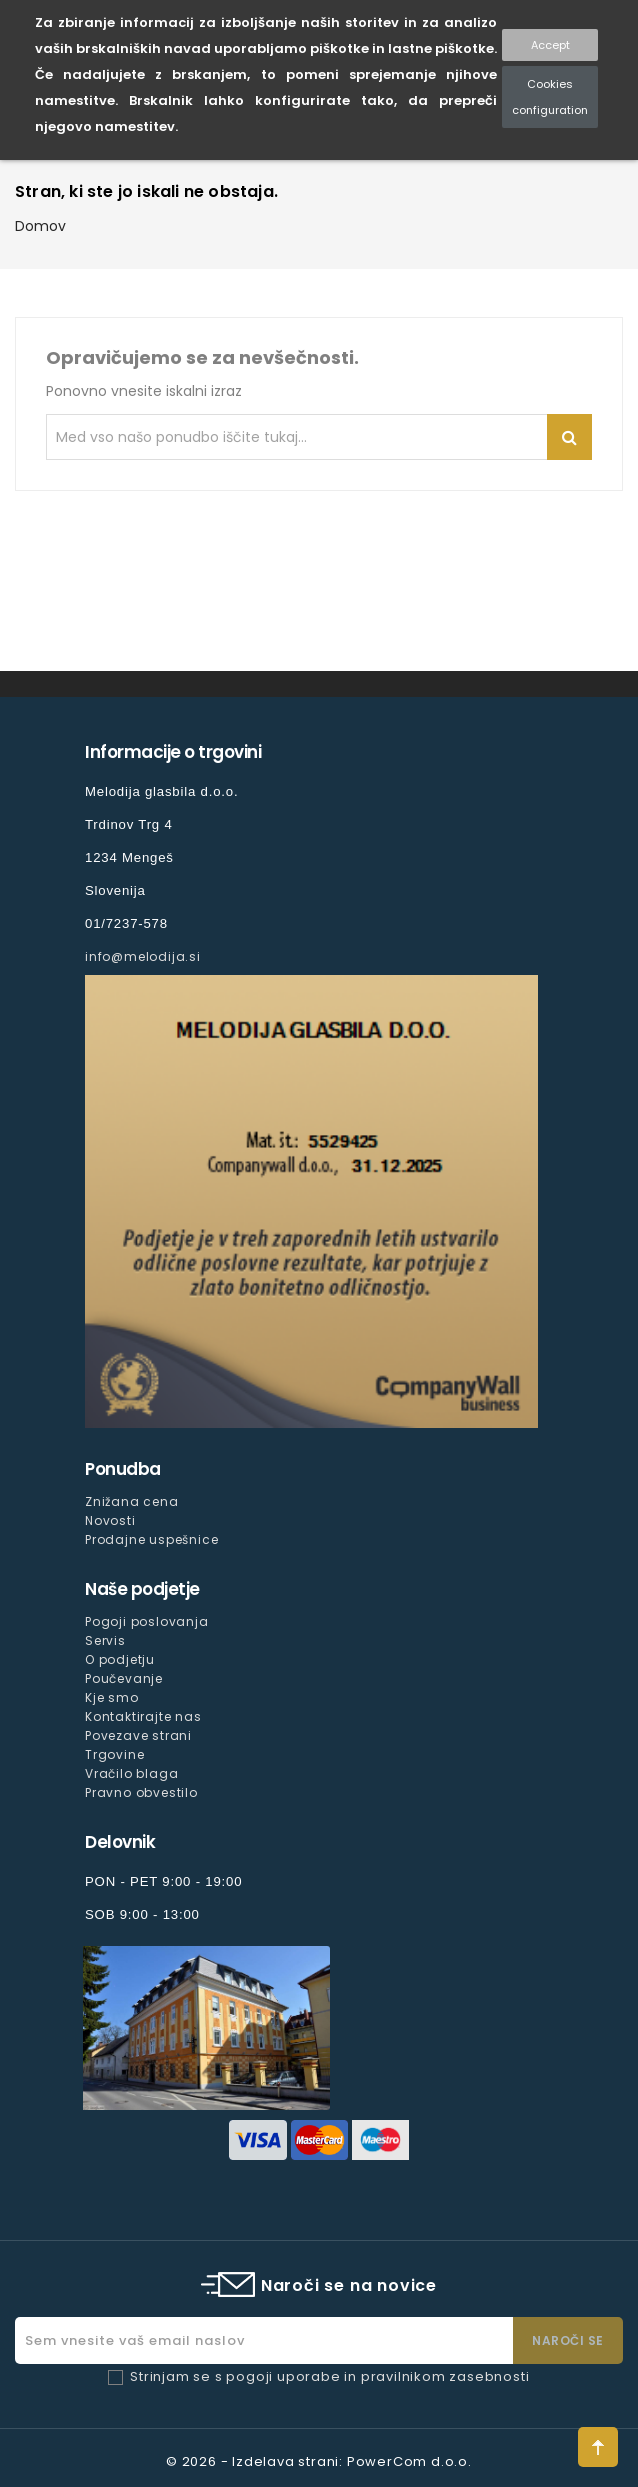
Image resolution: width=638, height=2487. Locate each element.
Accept (550, 45)
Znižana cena (132, 1501)
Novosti (110, 1520)
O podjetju (120, 1659)
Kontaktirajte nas (143, 1716)
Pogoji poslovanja (147, 1621)
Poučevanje (124, 1678)
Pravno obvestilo (141, 1792)
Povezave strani (138, 1735)
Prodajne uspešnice (151, 1539)
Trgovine (114, 1754)
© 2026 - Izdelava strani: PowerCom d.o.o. (319, 2461)
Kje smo (112, 1697)
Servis (105, 1640)
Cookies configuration (550, 97)
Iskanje (569, 437)
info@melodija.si (143, 956)
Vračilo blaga (131, 1773)
